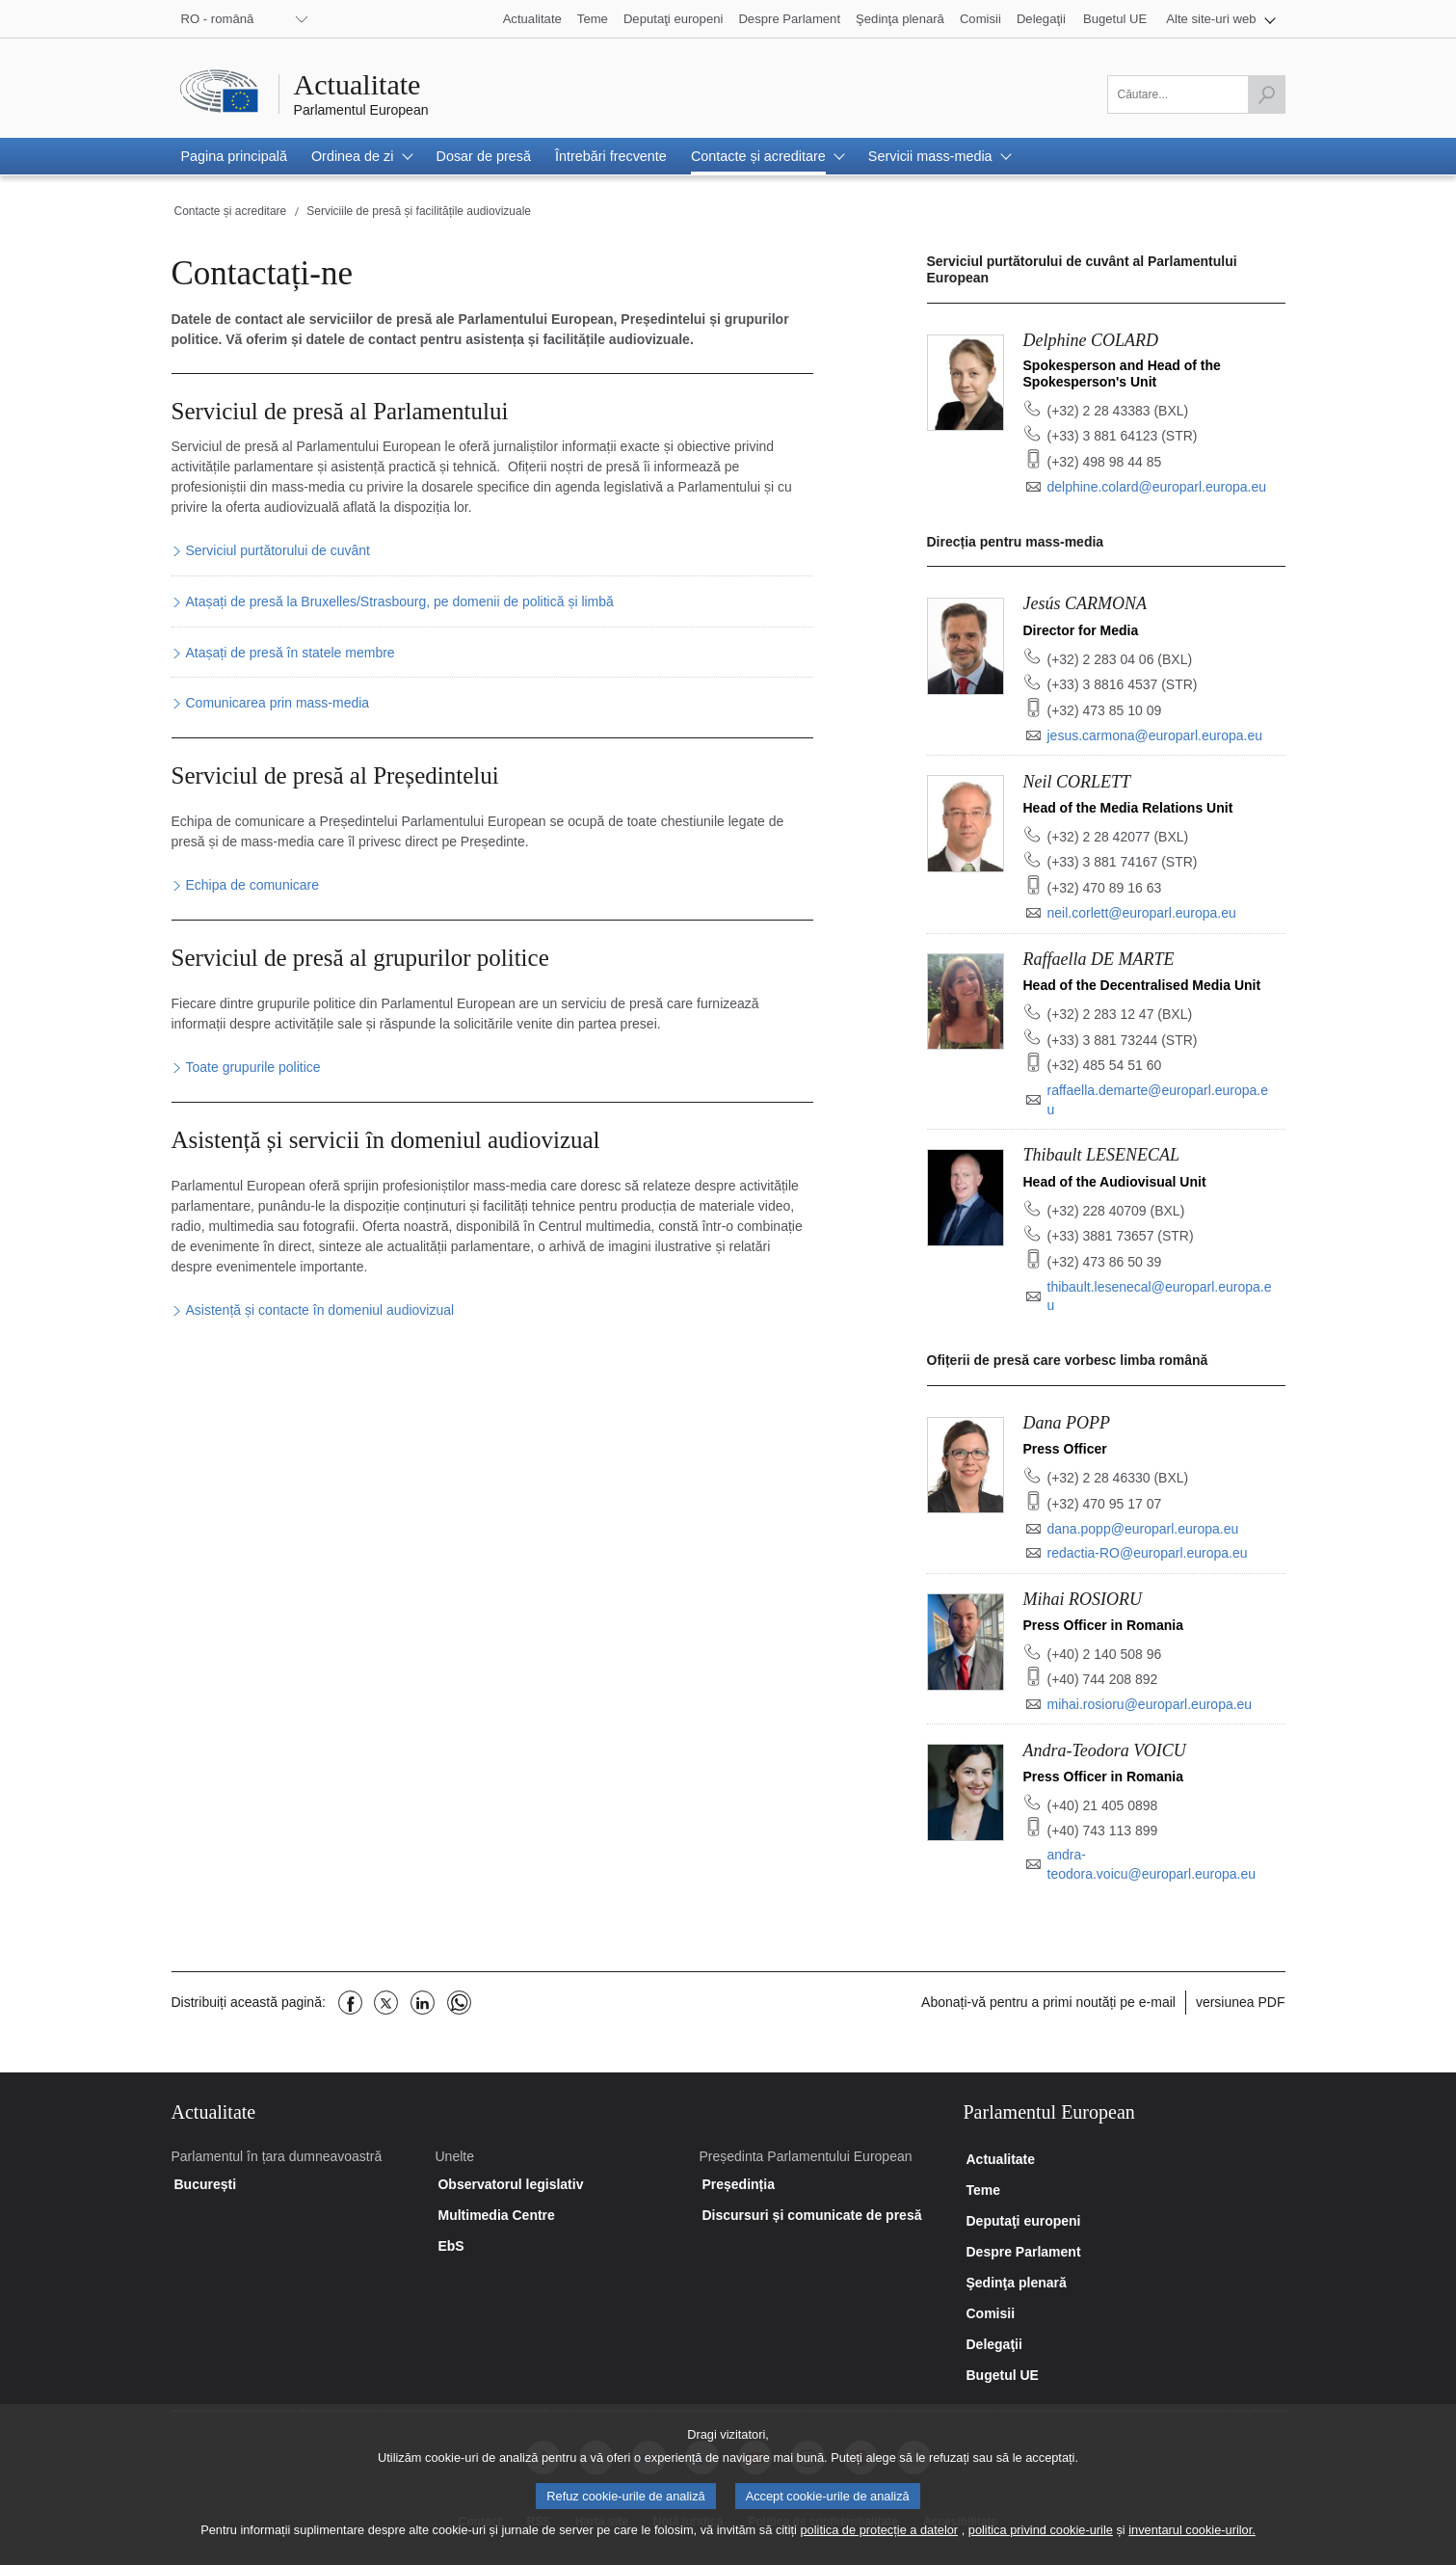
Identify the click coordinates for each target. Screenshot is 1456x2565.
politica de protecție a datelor (879, 2542)
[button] (1220, 19)
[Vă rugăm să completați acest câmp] (1196, 94)
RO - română (217, 19)
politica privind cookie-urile (1040, 2542)
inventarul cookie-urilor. (1192, 2542)
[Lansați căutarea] (1266, 94)
